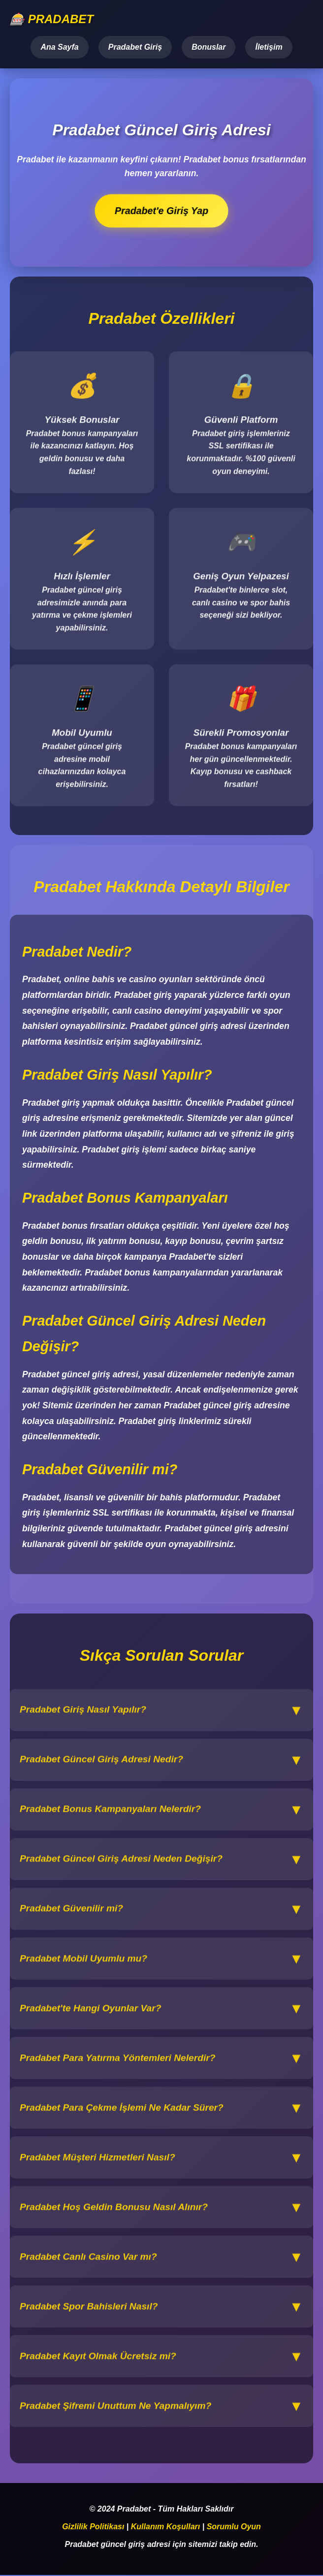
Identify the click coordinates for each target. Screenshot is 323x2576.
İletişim (268, 47)
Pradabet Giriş (135, 47)
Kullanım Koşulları (165, 2527)
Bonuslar (209, 47)
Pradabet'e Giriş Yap (162, 211)
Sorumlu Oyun (234, 2527)
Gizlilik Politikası (93, 2527)
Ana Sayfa (59, 47)
